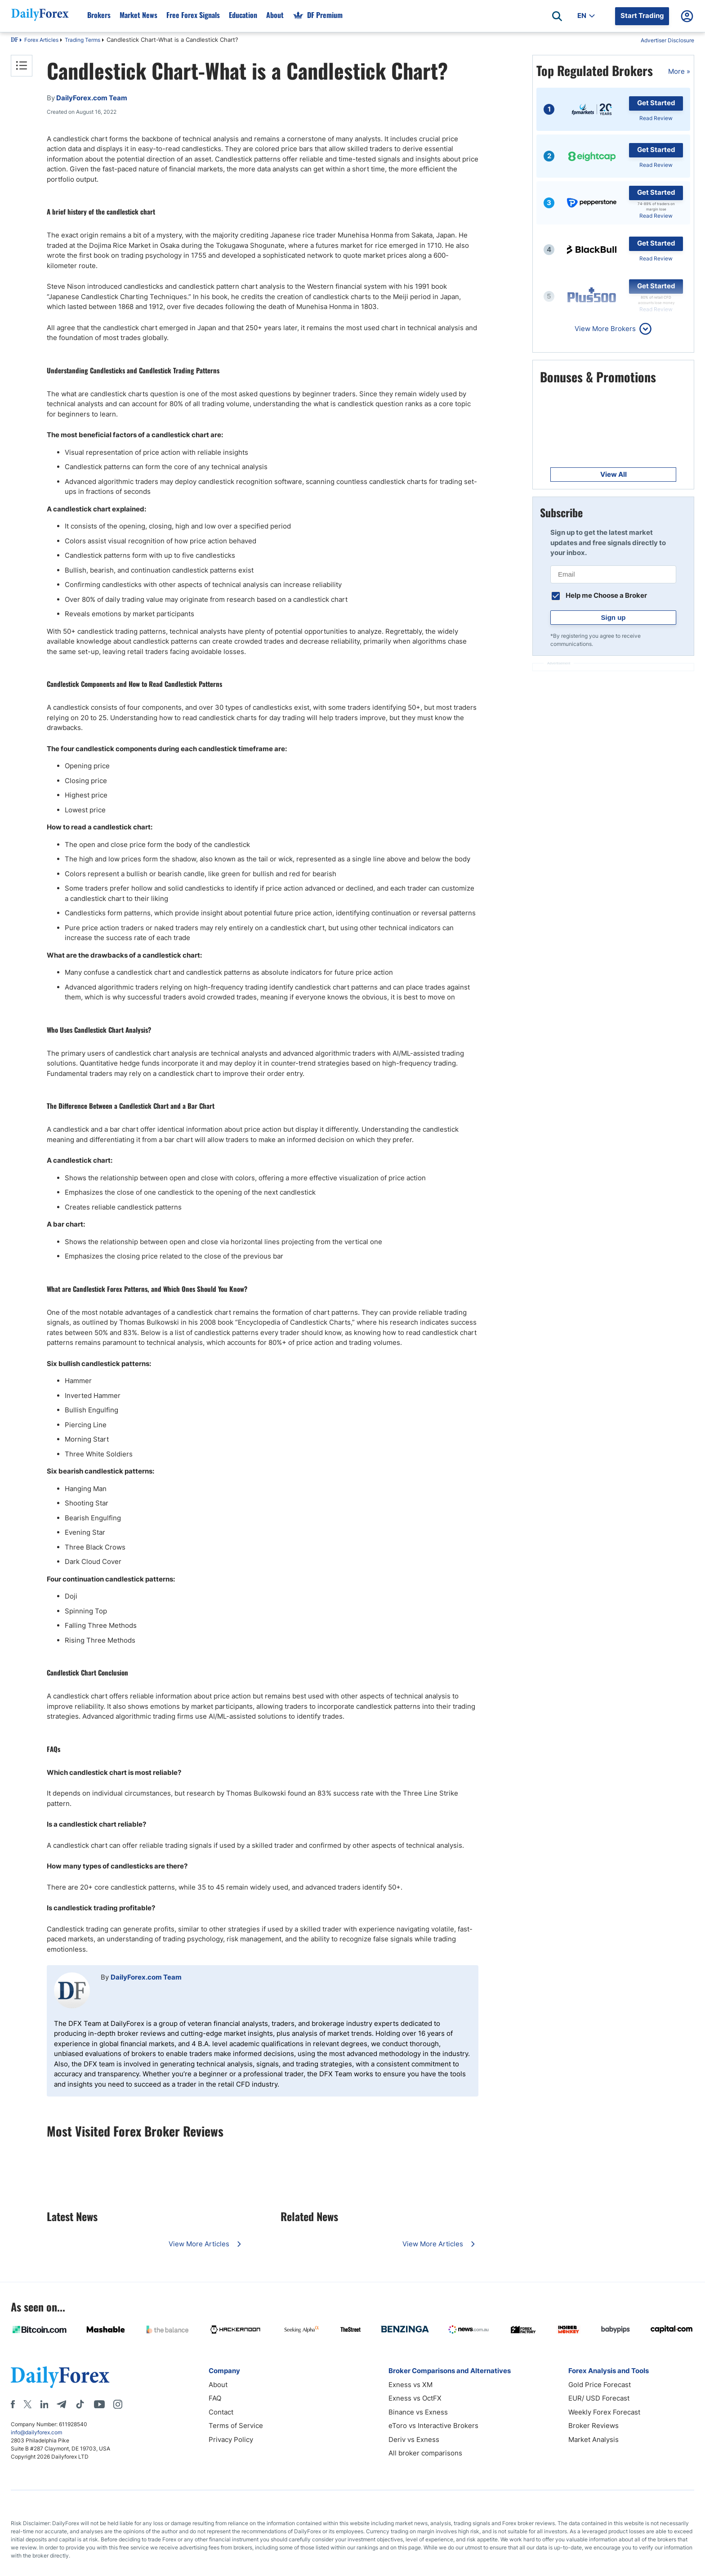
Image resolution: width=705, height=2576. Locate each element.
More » (679, 71)
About (218, 2384)
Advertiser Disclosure (667, 40)
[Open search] (557, 16)
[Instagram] (117, 2404)
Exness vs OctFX (415, 2398)
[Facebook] (13, 2404)
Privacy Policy (231, 2439)
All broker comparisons (425, 2453)
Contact (221, 2412)
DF (14, 40)
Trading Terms (82, 39)
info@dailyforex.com (36, 2432)
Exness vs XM (410, 2384)
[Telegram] (61, 2404)
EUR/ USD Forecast (598, 2398)
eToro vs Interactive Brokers (433, 2425)
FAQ (215, 2398)
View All (613, 474)
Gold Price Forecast (599, 2384)
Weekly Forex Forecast (604, 2412)
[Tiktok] (80, 2404)
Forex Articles (41, 39)
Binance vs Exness (418, 2412)
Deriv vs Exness (413, 2439)
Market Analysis (593, 2439)
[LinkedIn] (44, 2404)
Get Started (656, 103)
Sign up (613, 617)
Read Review (656, 118)
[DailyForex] (60, 2377)
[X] (27, 2404)
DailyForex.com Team (146, 1977)
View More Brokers (605, 328)
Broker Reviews (593, 2425)
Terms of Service (236, 2425)
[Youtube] (99, 2404)
